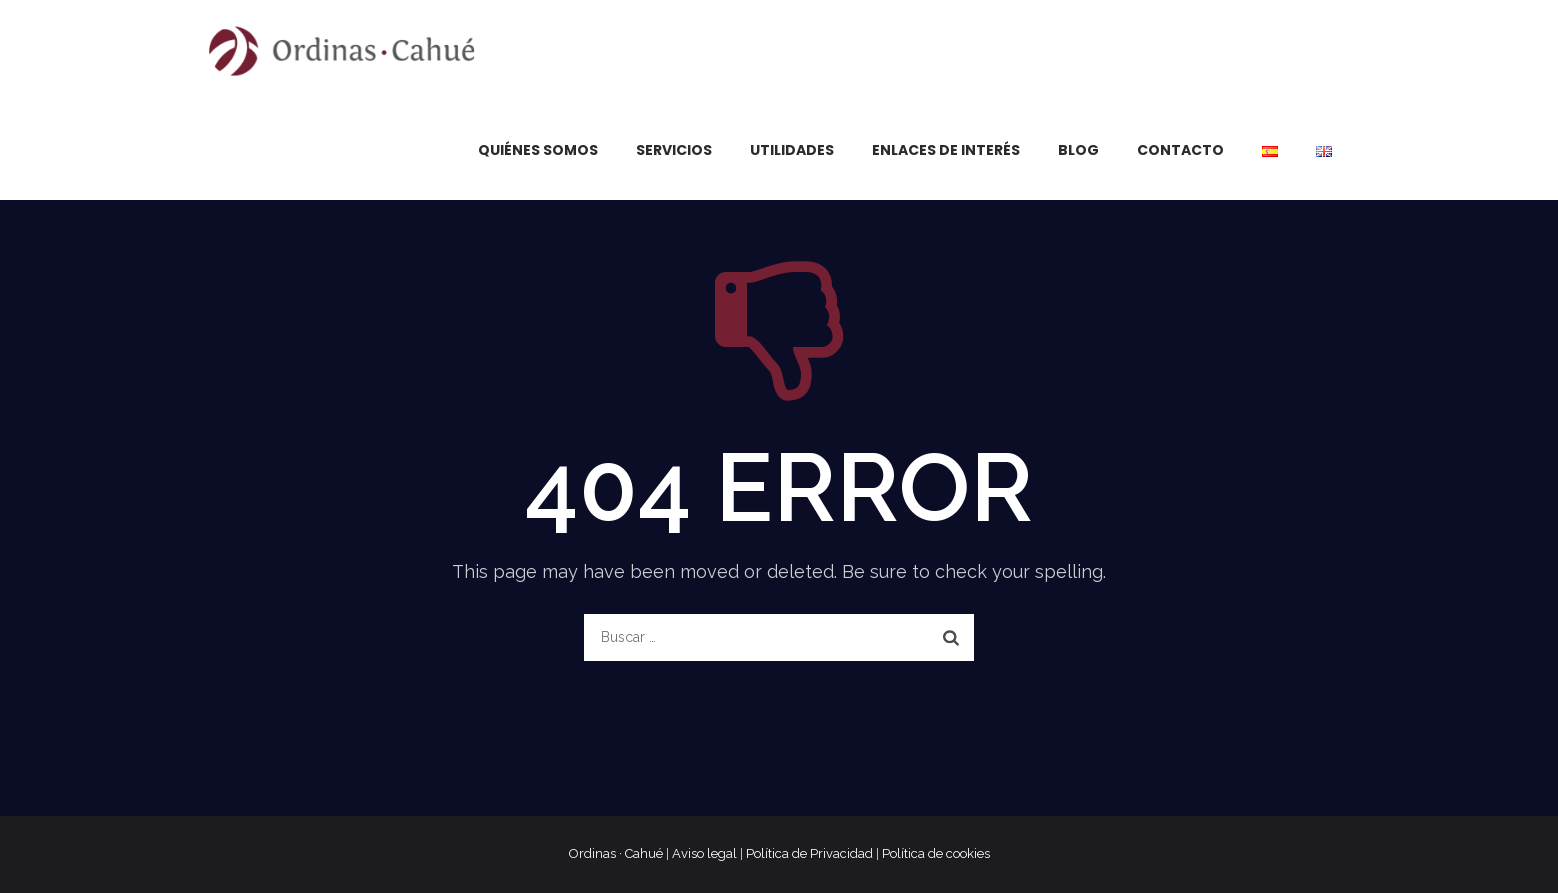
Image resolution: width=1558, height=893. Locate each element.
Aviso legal (704, 853)
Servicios (674, 150)
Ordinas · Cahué (616, 853)
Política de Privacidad (809, 853)
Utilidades (792, 150)
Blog (1078, 150)
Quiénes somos (538, 150)
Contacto (1180, 150)
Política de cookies (936, 853)
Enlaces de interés (946, 150)
